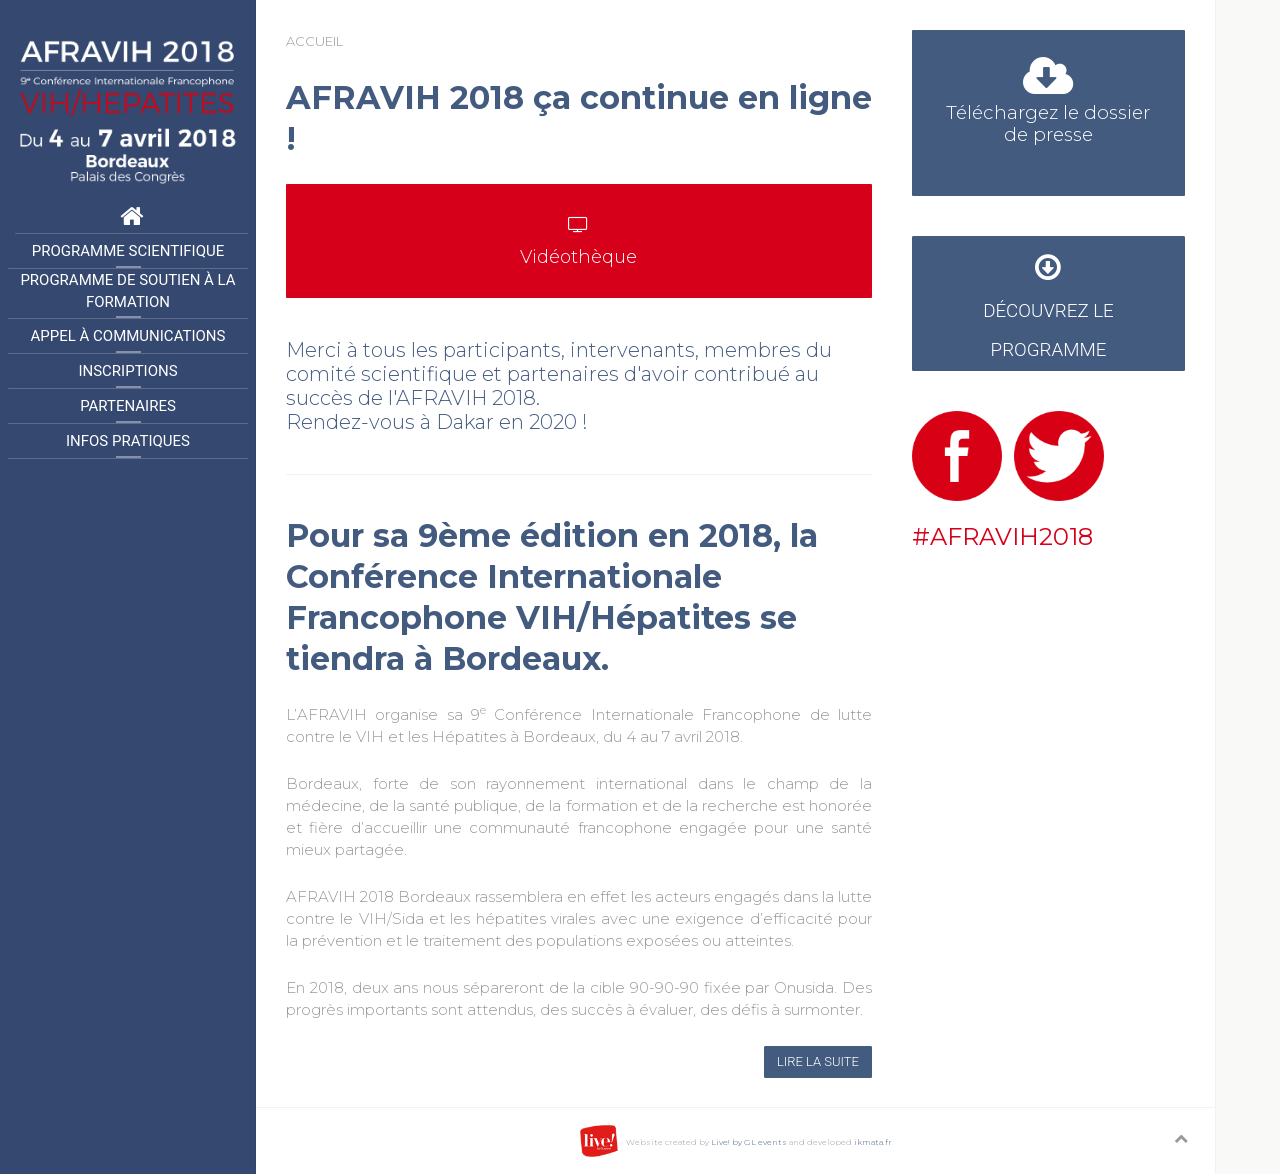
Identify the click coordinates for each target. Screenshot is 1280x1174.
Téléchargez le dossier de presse (1048, 106)
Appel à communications (128, 336)
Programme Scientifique (128, 251)
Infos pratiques (128, 441)
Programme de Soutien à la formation (127, 291)
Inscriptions (127, 371)
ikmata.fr (873, 1142)
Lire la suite (818, 1061)
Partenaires (128, 406)
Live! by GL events (749, 1142)
